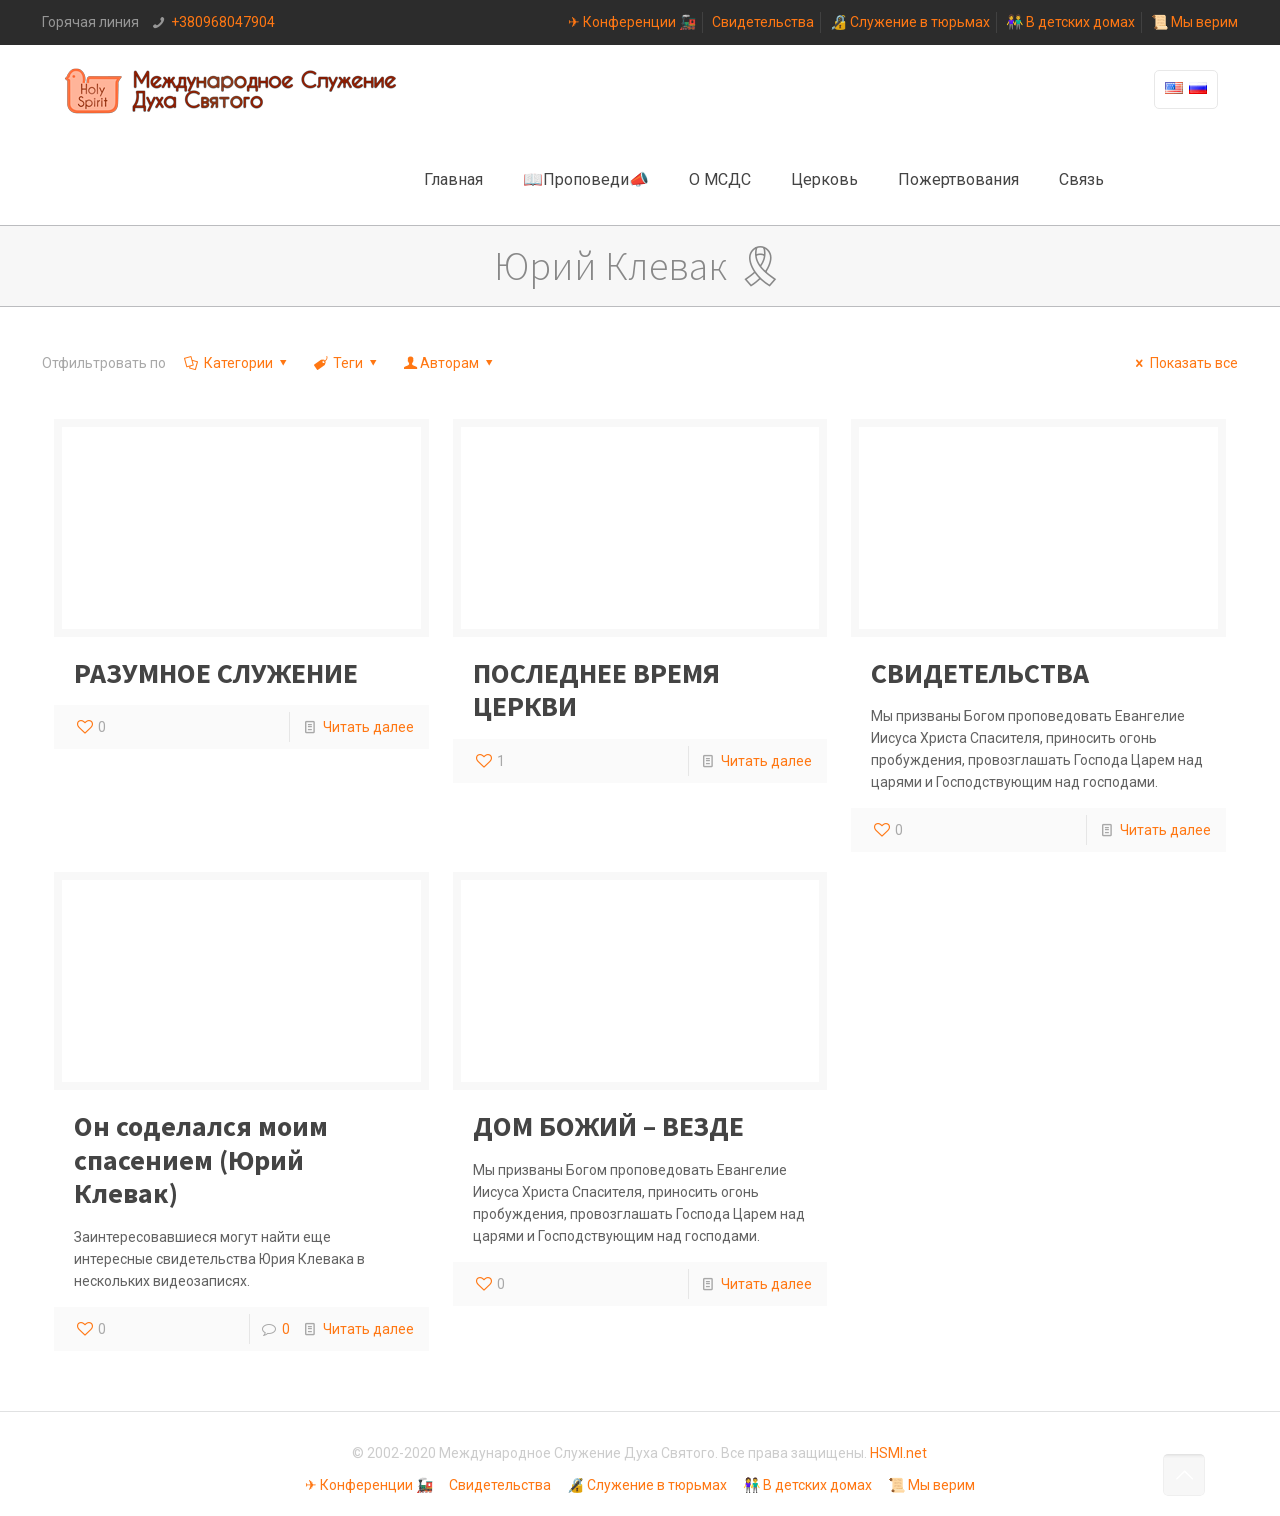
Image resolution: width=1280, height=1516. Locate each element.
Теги (346, 363)
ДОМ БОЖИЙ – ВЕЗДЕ (608, 1126)
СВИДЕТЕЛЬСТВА (980, 673)
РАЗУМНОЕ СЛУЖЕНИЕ (216, 673)
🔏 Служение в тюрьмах (910, 22)
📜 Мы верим (1194, 22)
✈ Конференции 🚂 (632, 22)
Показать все (1184, 363)
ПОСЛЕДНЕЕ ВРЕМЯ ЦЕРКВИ (596, 690)
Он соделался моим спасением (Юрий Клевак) (201, 1159)
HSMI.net (898, 1453)
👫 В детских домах (1070, 22)
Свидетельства (763, 22)
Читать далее (368, 727)
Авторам (450, 363)
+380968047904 (223, 22)
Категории (236, 363)
